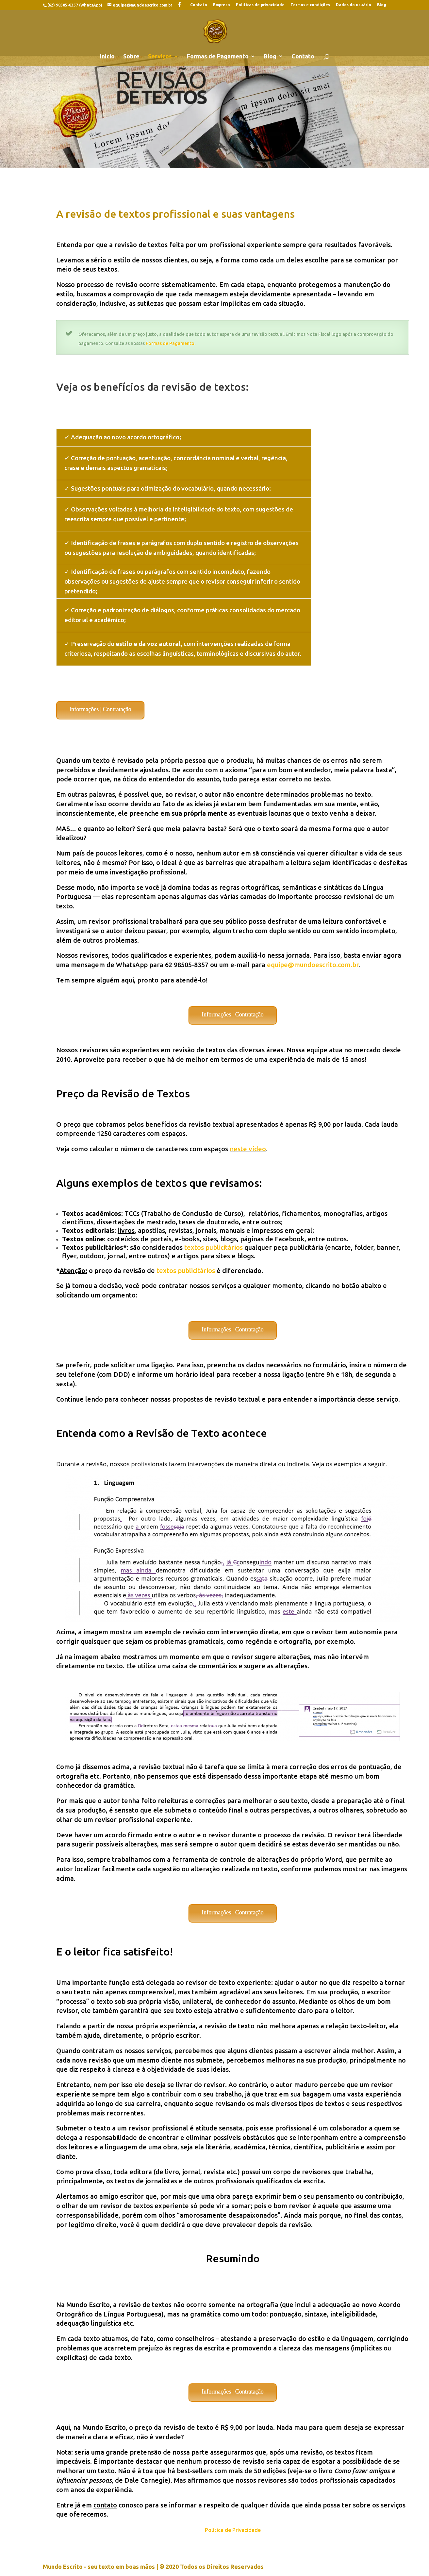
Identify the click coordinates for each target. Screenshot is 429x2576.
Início (107, 56)
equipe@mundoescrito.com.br (313, 964)
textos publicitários (213, 1247)
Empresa (221, 5)
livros (126, 1230)
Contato (198, 5)
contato (105, 2505)
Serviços (160, 56)
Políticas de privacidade (260, 5)
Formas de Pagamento (218, 56)
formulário (329, 1365)
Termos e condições (310, 5)
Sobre (131, 56)
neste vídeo (248, 1149)
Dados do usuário (353, 5)
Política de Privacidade (233, 2530)
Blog (381, 5)
